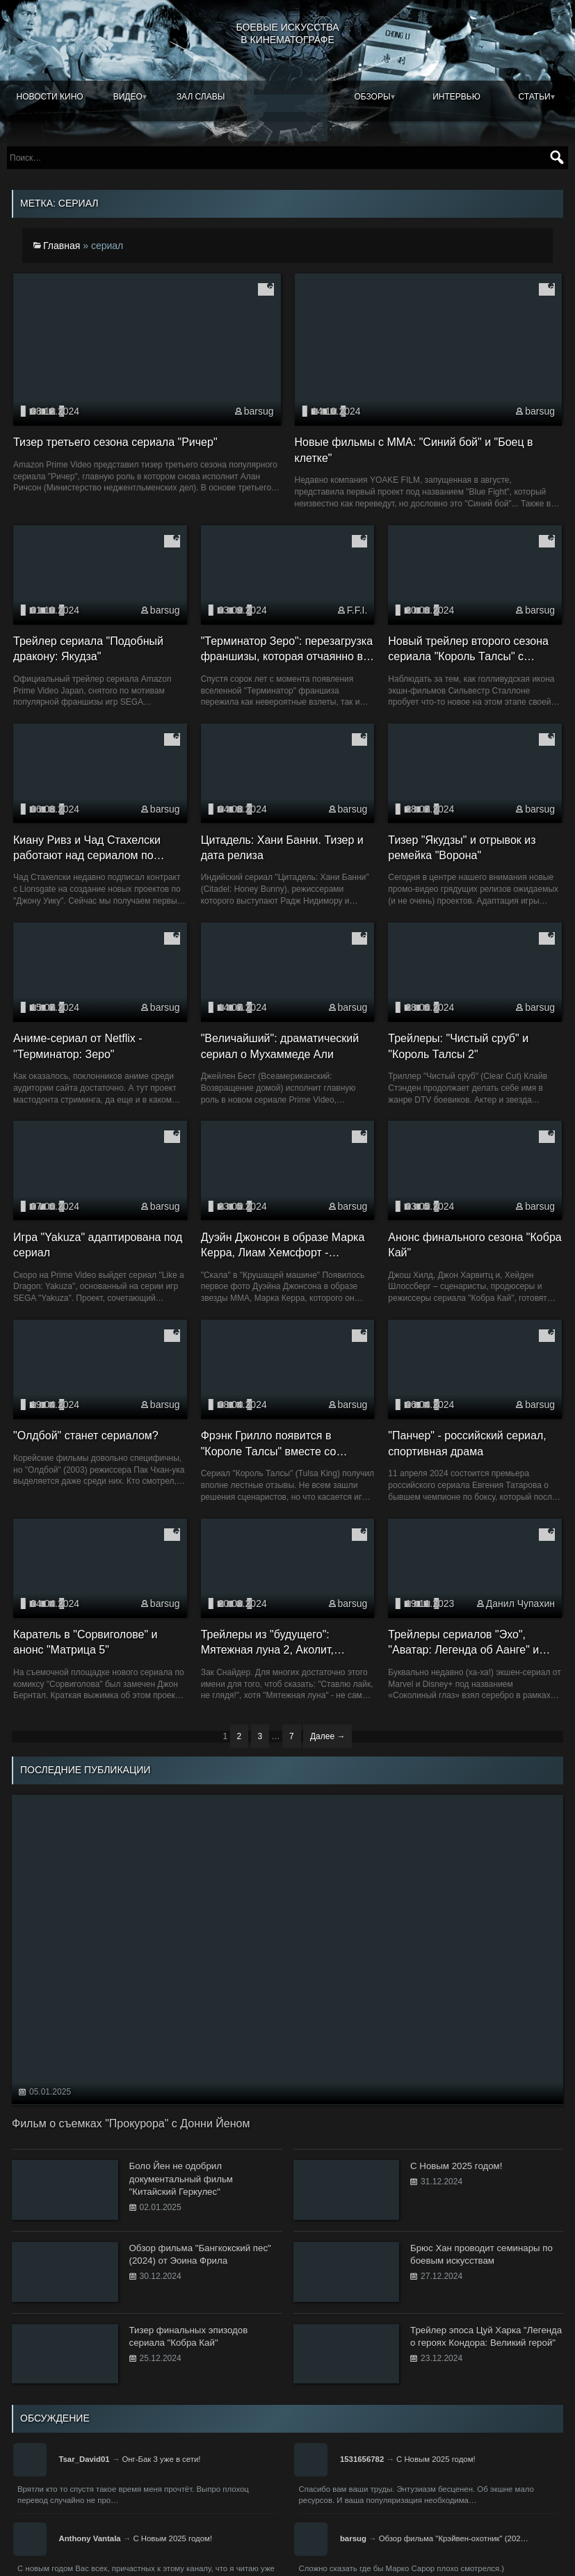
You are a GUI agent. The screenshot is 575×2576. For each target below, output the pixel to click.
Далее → (327, 1733)
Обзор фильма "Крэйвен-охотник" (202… (453, 2535)
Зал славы (201, 97)
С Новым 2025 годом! (436, 2456)
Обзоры (372, 97)
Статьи (535, 97)
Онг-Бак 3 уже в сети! (161, 2456)
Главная (61, 242)
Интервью (456, 97)
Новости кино (50, 97)
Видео (128, 97)
